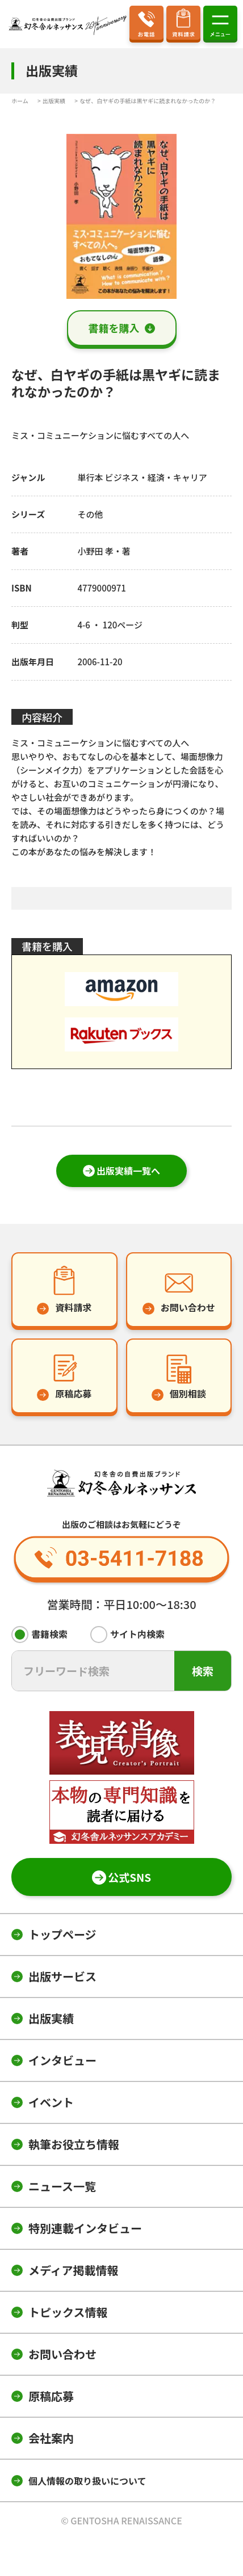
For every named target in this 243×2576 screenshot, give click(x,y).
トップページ (62, 1934)
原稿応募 (51, 2396)
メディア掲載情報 (73, 2270)
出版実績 (51, 2018)
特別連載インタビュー (85, 2228)
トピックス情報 (67, 2312)
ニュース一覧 (62, 2186)
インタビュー (62, 2060)
